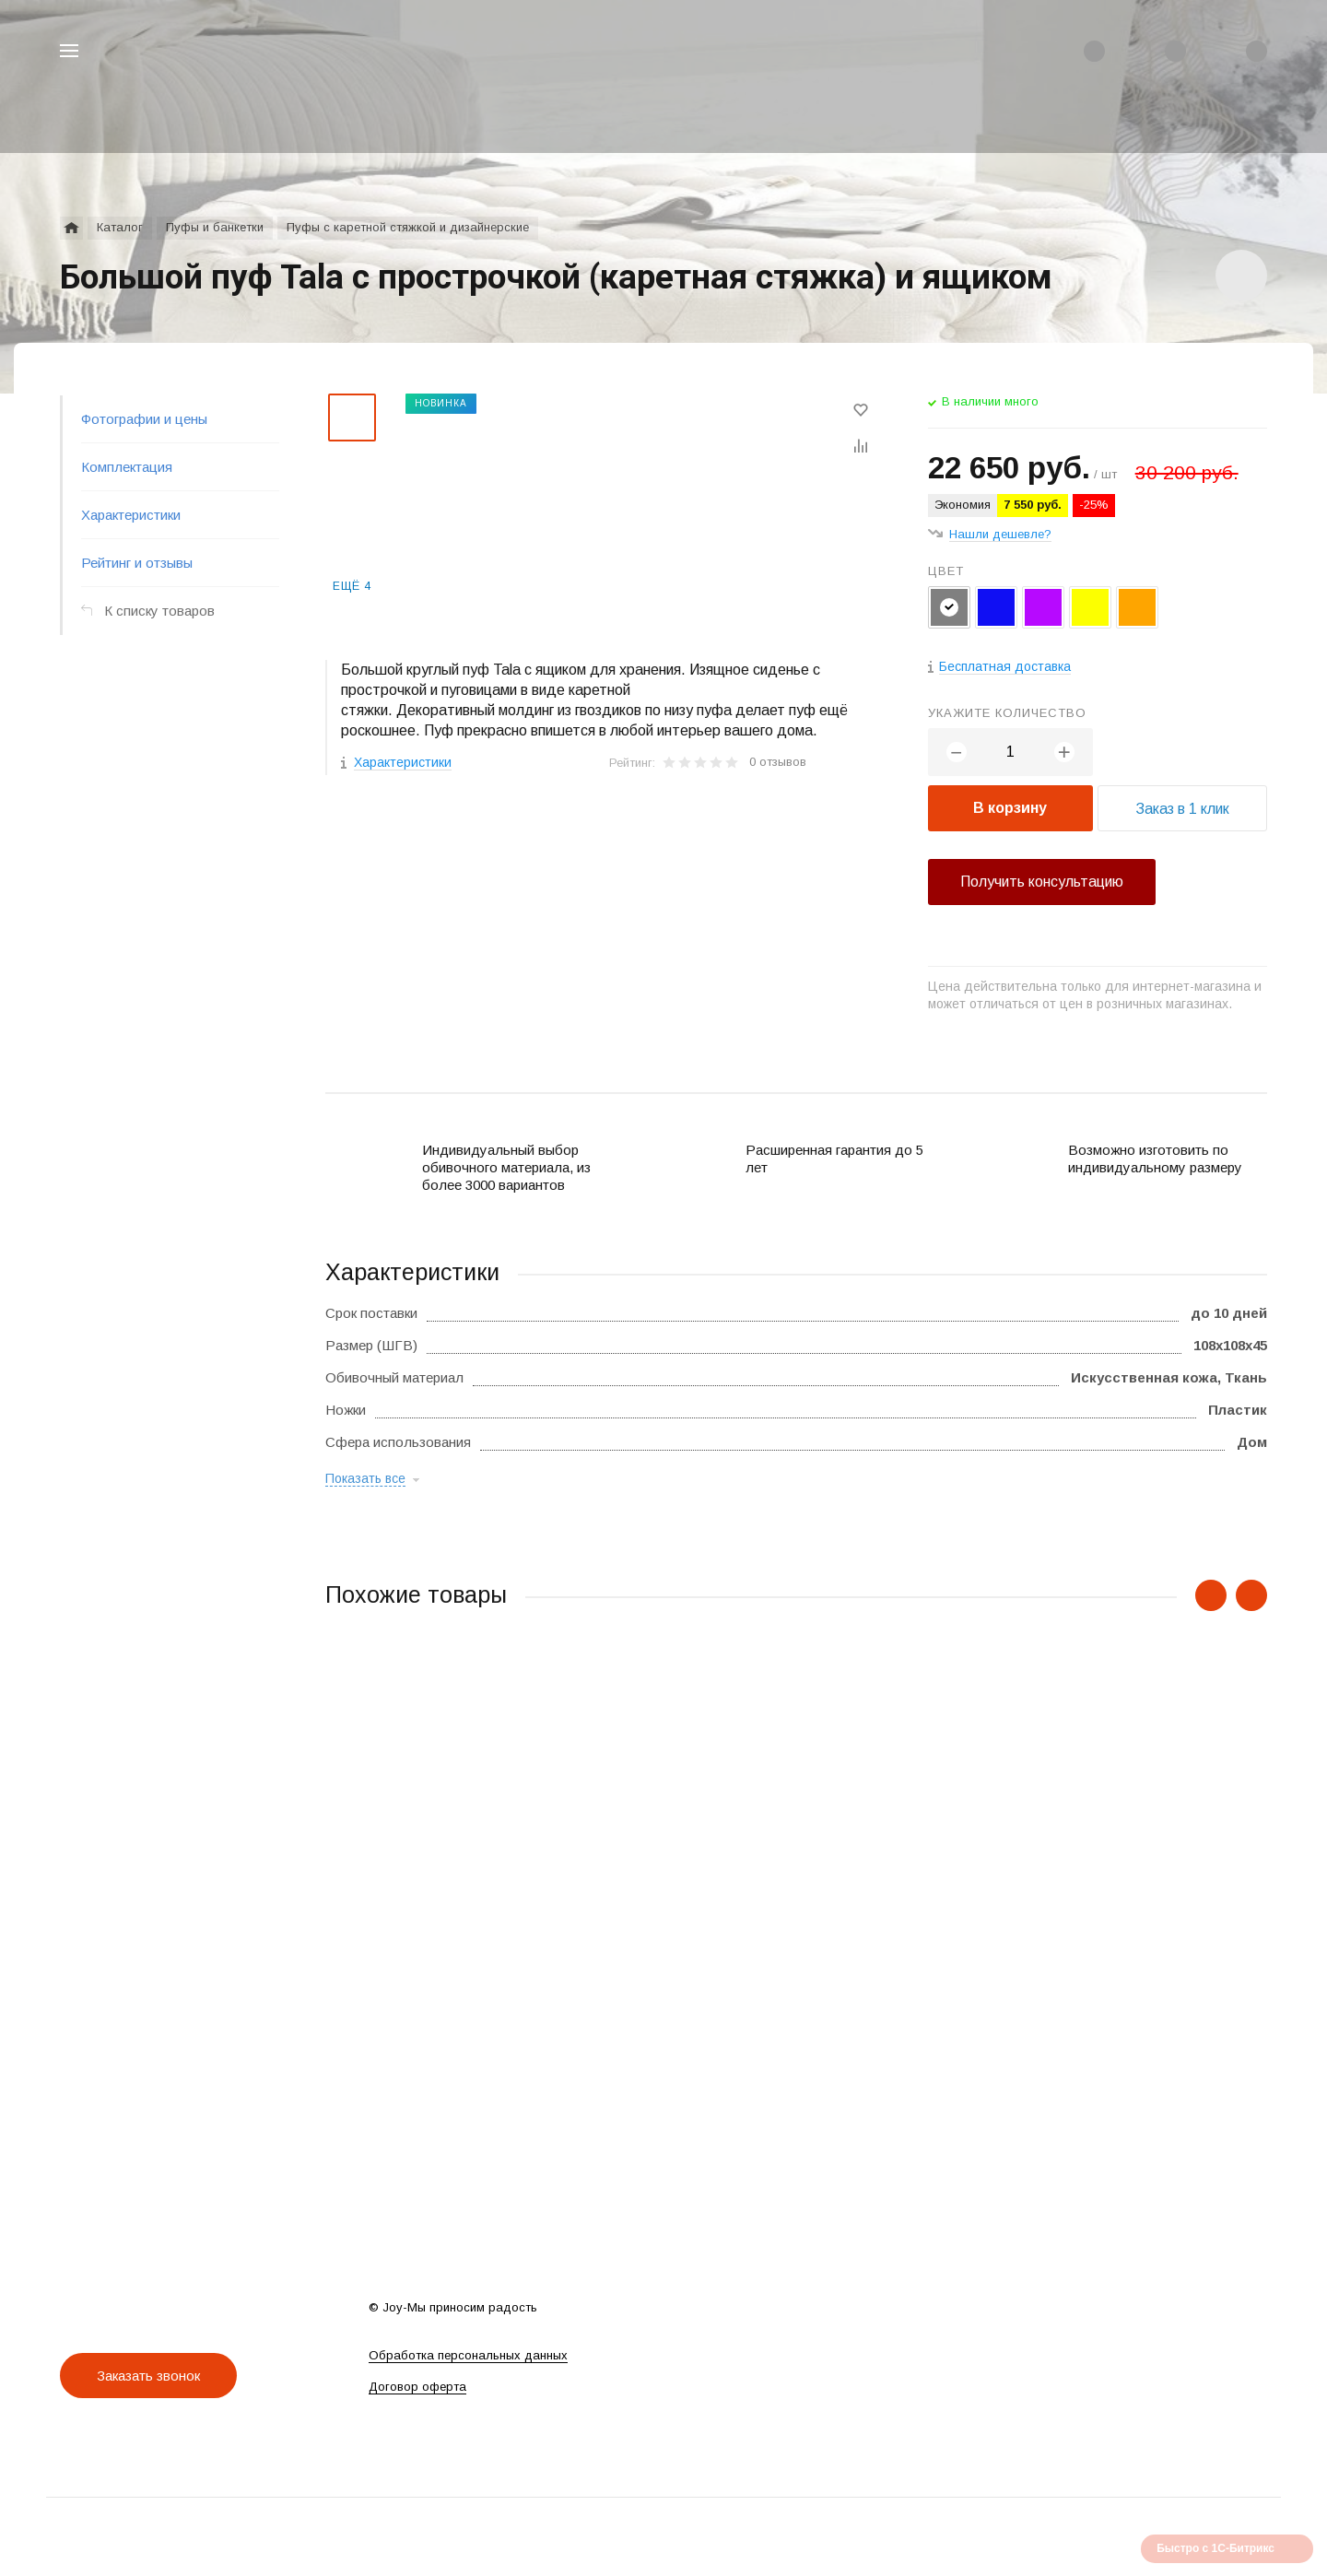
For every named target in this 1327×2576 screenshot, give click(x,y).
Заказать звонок (148, 2375)
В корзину (1010, 808)
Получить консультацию (1041, 881)
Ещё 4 (352, 586)
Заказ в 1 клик (1182, 809)
